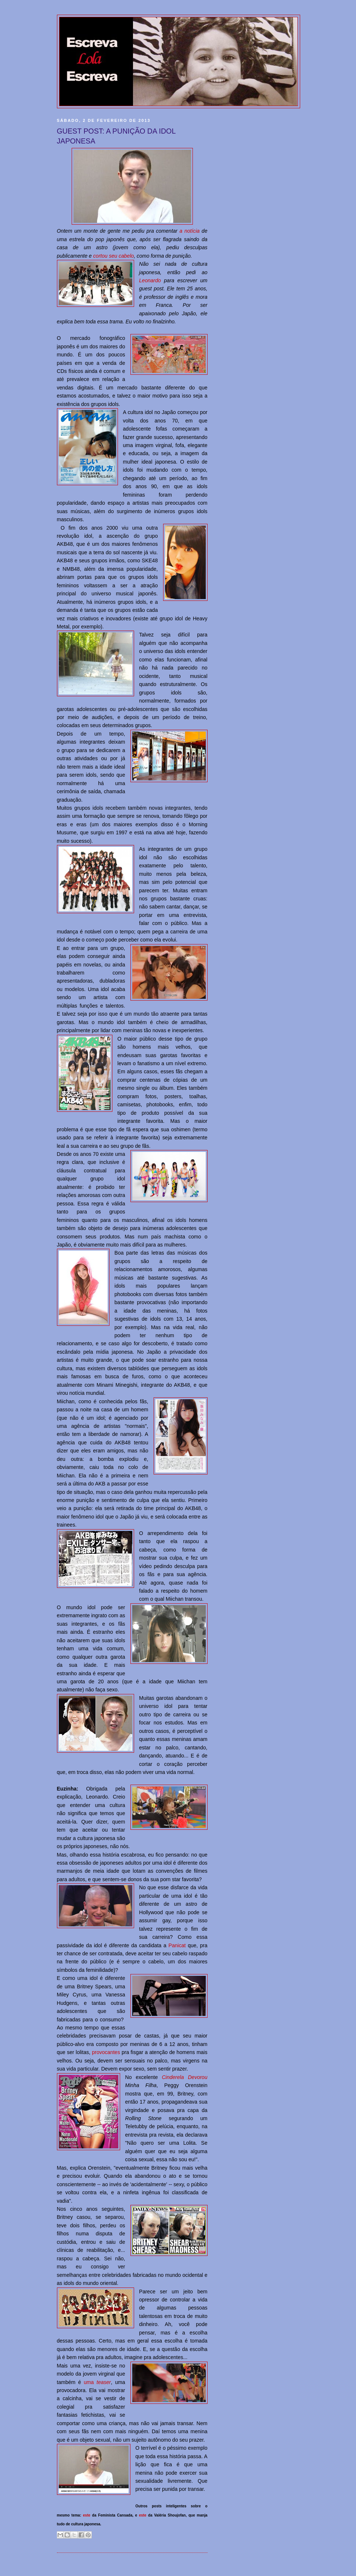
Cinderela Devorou (184, 2077)
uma (97, 2382)
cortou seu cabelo (113, 256)
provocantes (106, 2052)
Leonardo (150, 280)
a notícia (190, 231)
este (86, 2515)
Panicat (177, 1945)
